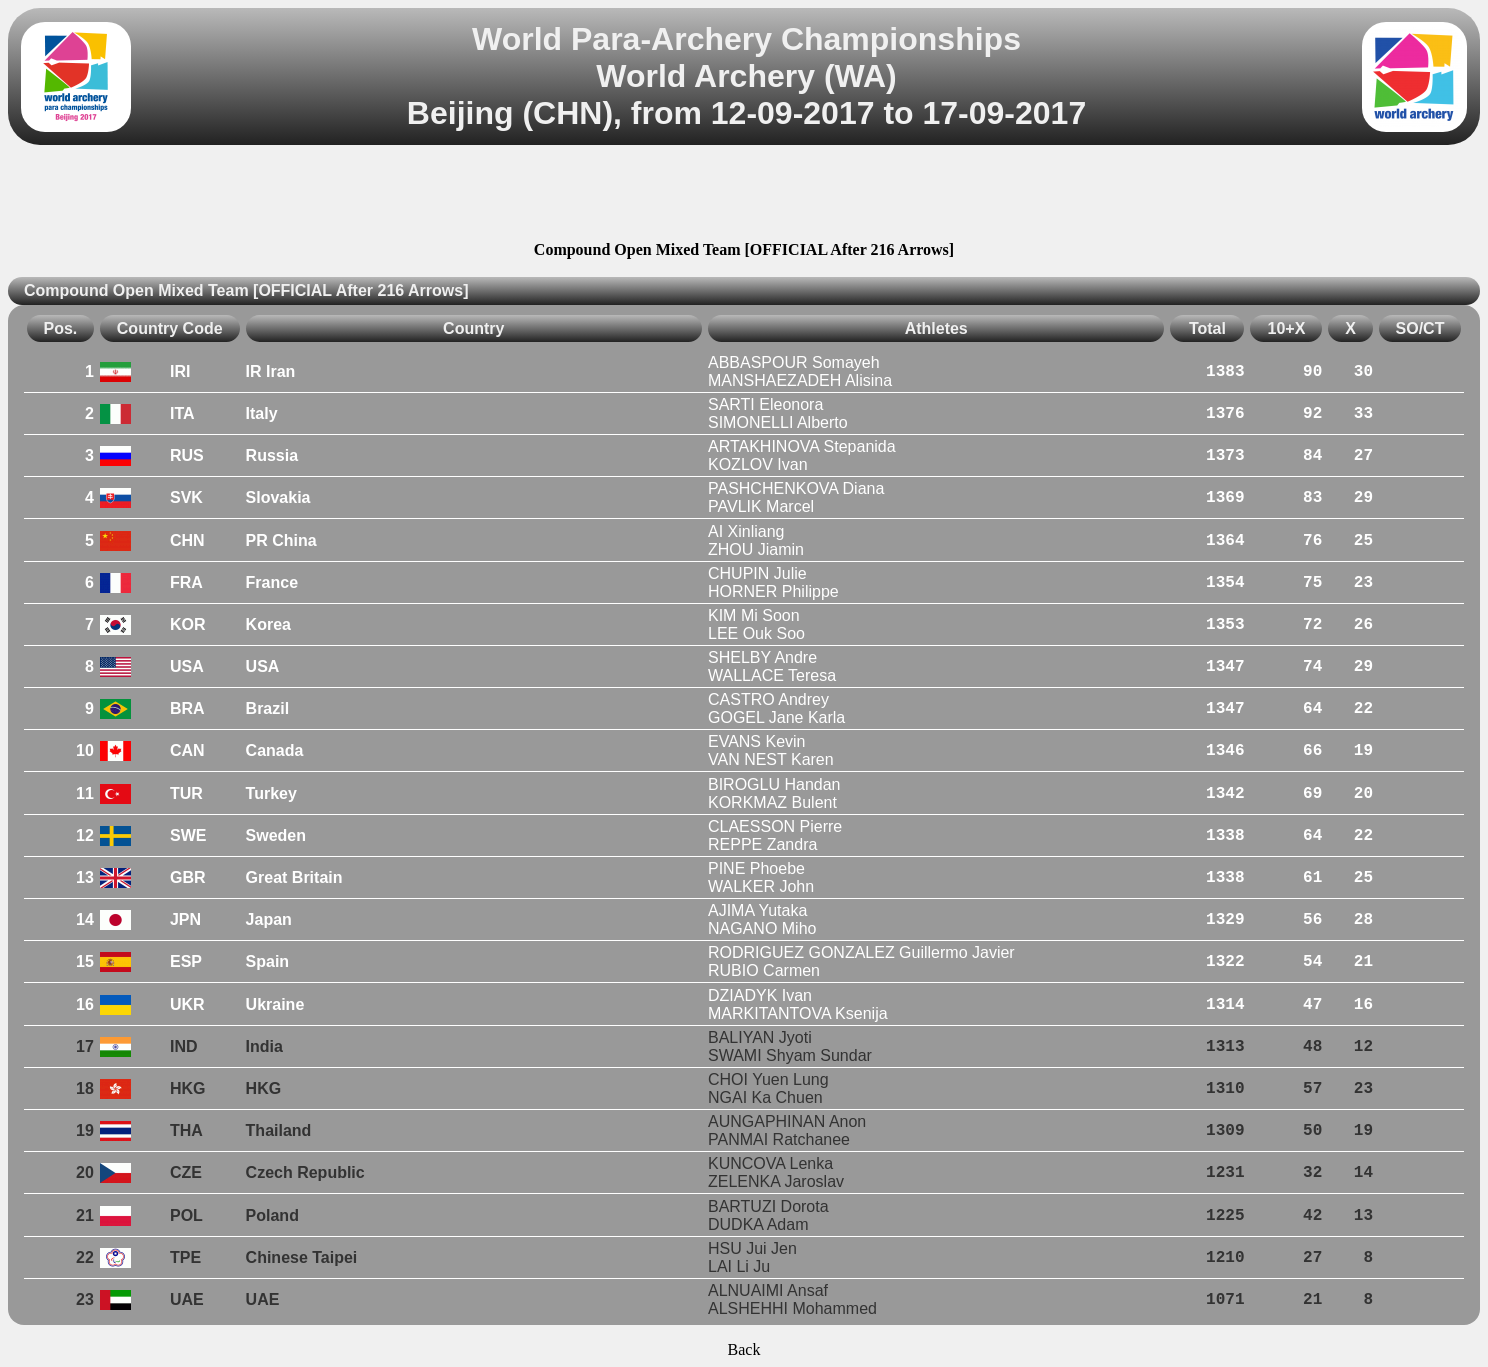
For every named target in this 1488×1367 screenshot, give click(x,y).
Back (744, 1349)
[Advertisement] (744, 196)
